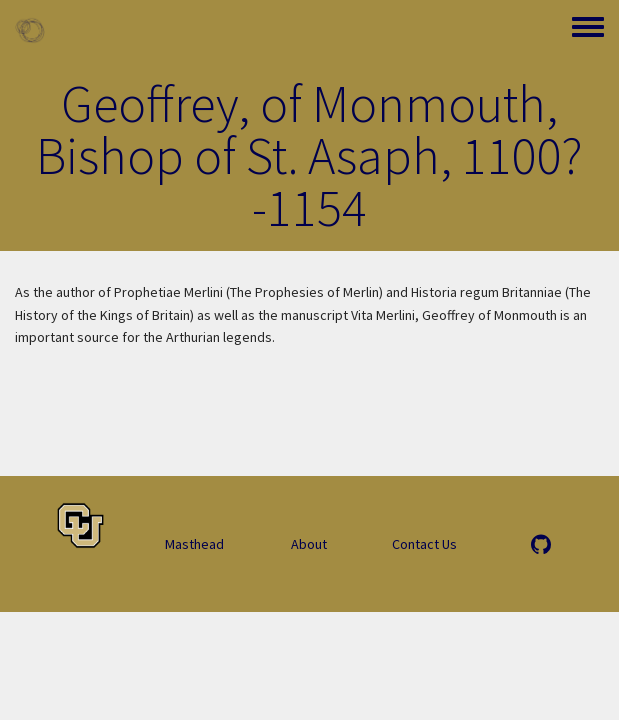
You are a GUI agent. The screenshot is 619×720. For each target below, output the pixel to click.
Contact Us (424, 544)
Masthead (194, 544)
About (309, 544)
